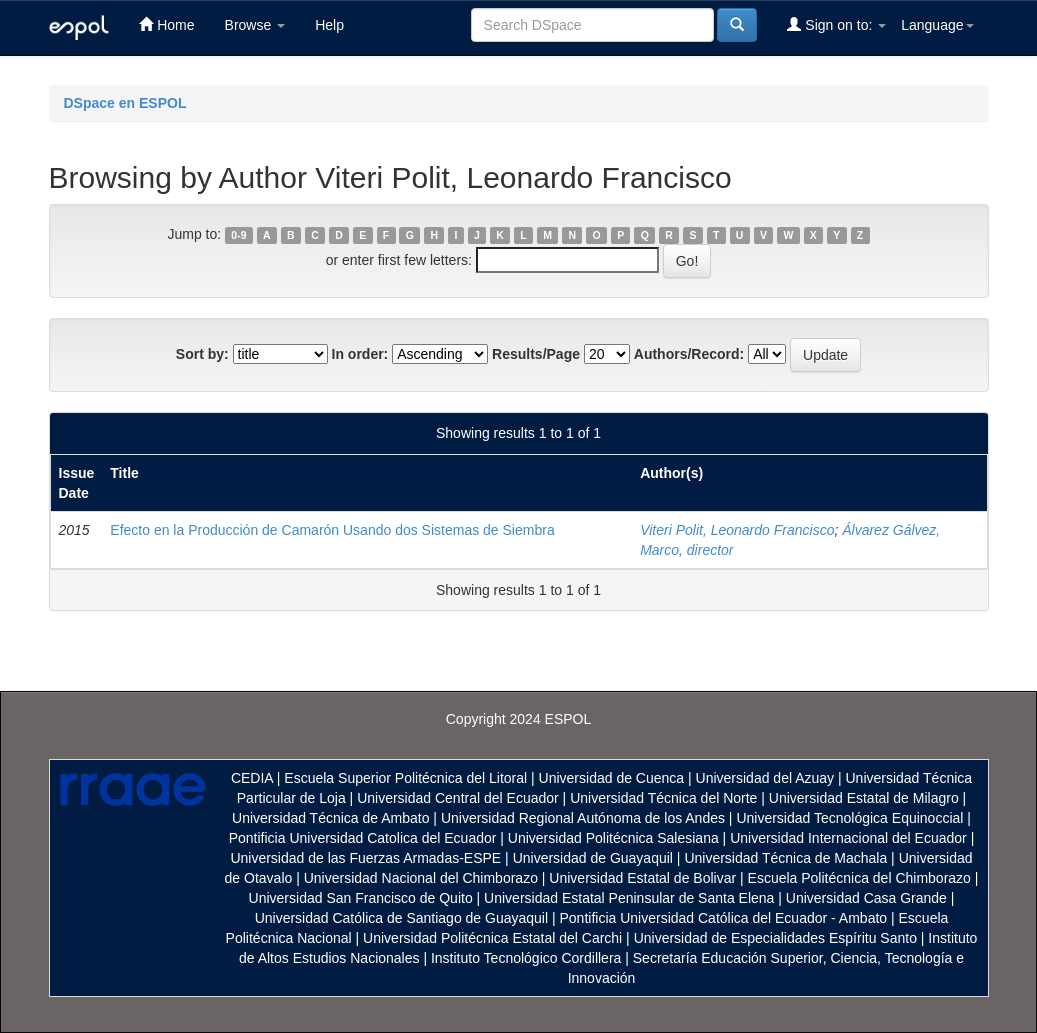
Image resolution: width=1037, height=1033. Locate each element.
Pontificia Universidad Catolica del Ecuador (363, 838)
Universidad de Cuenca (612, 778)
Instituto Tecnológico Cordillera (526, 958)
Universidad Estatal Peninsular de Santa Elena (629, 898)
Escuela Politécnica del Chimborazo (859, 878)
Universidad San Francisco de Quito (361, 898)
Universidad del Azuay (765, 778)
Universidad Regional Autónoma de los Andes (583, 818)
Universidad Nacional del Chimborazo (421, 878)
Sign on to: (836, 24)
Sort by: (202, 354)
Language (937, 25)
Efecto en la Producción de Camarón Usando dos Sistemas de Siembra (332, 530)
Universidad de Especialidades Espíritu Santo (775, 938)
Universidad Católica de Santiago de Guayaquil (401, 918)
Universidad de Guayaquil (593, 858)
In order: (360, 354)
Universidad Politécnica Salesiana (613, 838)
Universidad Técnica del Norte (663, 798)
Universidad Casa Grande (868, 898)
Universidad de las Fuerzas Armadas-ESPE (365, 858)
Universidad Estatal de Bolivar (642, 878)
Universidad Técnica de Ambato (330, 818)
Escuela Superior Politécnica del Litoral (405, 778)
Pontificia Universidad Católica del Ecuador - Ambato (723, 918)
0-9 (238, 235)
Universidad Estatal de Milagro (864, 798)
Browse (255, 25)
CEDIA (252, 778)
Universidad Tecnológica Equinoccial (849, 818)
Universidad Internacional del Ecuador (848, 838)
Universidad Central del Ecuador (458, 798)
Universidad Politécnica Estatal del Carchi (492, 938)
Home (166, 24)
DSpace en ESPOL (125, 103)
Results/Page (536, 354)
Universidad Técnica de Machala (785, 858)
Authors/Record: (689, 354)
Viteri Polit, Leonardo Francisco (737, 530)
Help (329, 25)
